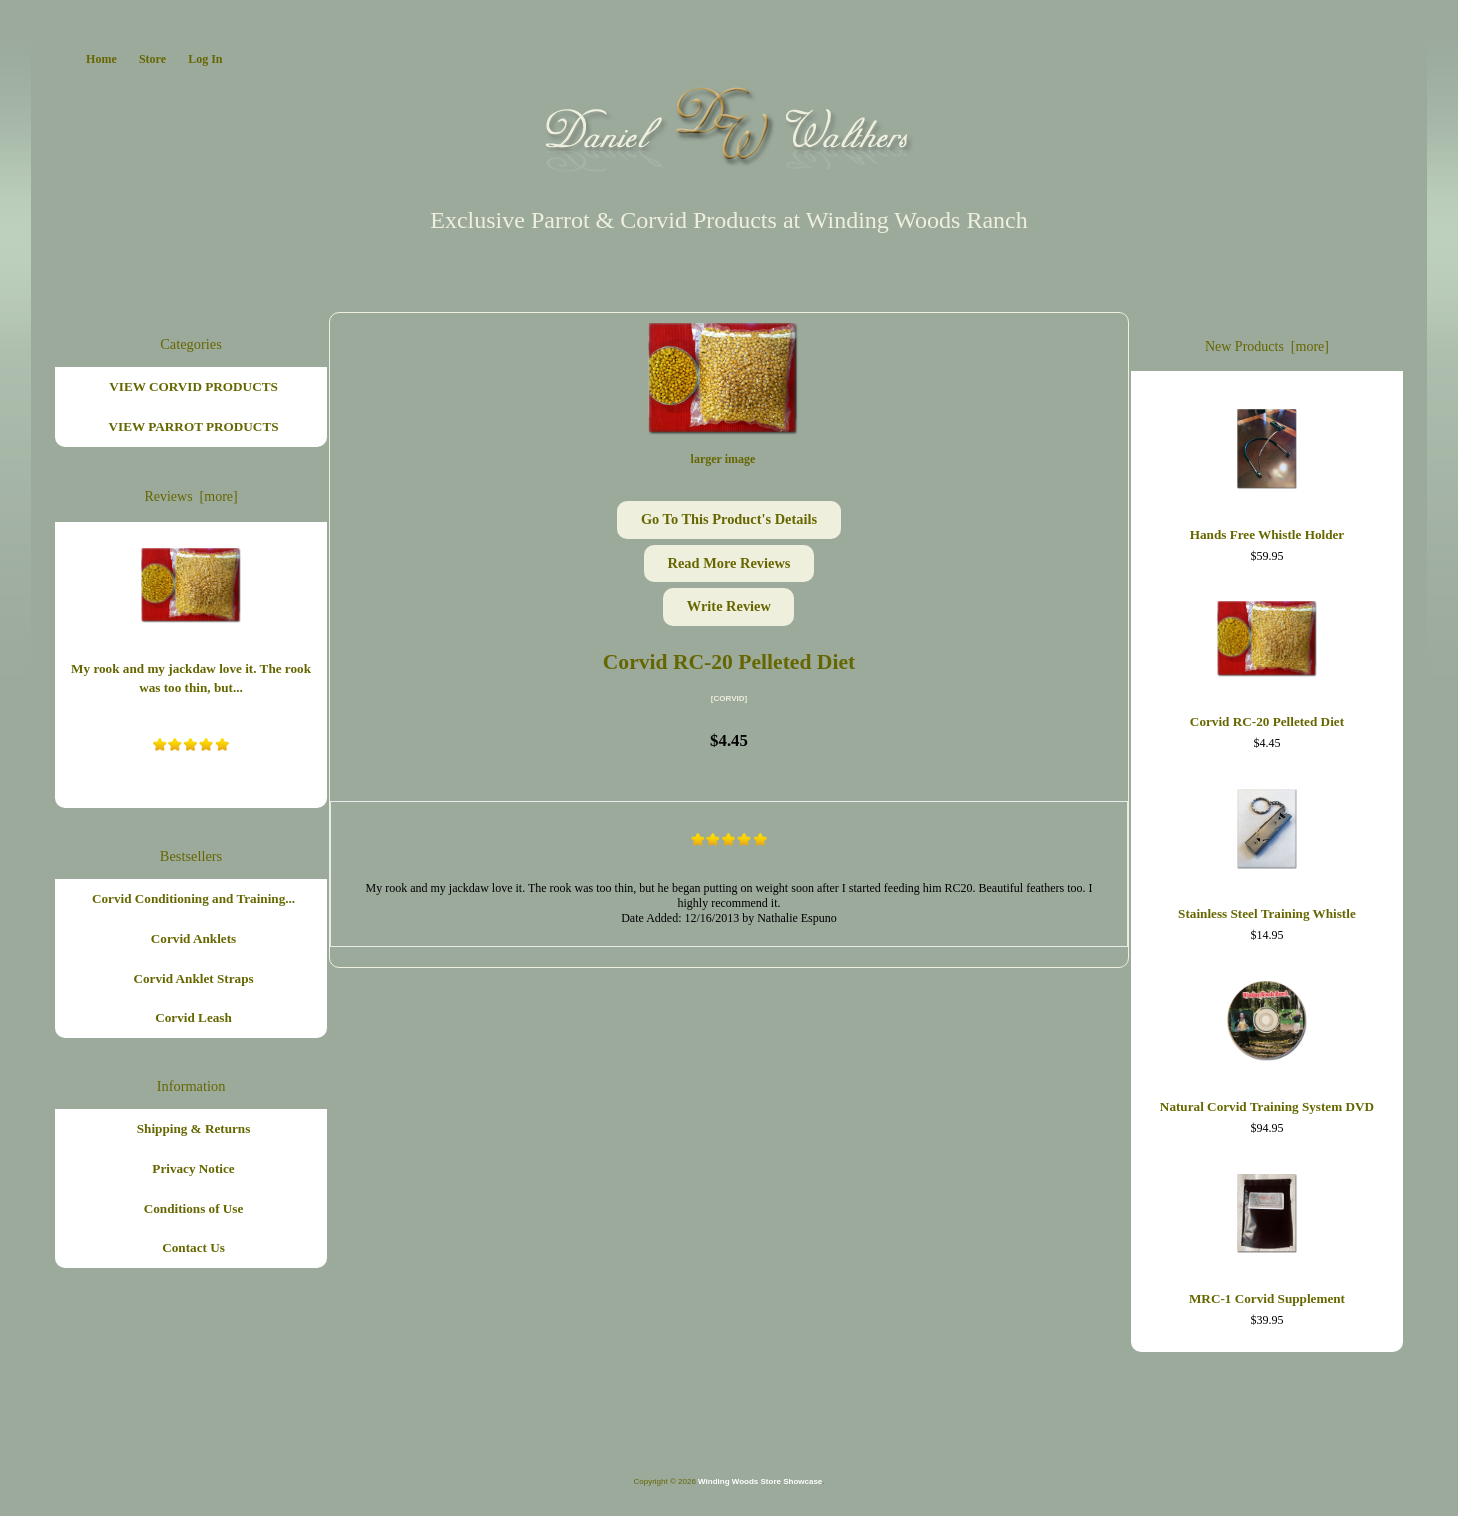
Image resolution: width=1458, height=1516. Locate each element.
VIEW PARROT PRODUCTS (194, 426)
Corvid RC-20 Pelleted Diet (1267, 660)
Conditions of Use (194, 1208)
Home (101, 59)
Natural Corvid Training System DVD (1267, 1042)
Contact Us (193, 1247)
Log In (205, 59)
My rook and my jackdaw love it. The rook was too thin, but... (191, 617)
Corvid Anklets (193, 938)
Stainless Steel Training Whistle (1267, 850)
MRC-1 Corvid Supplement (1267, 1235)
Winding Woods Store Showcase (760, 1481)
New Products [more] (1267, 346)
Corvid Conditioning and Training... (193, 898)
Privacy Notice (193, 1168)
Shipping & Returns (194, 1128)
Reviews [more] (190, 496)
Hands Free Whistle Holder (1267, 470)
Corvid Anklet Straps (193, 978)
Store (152, 59)
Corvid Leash (193, 1017)
